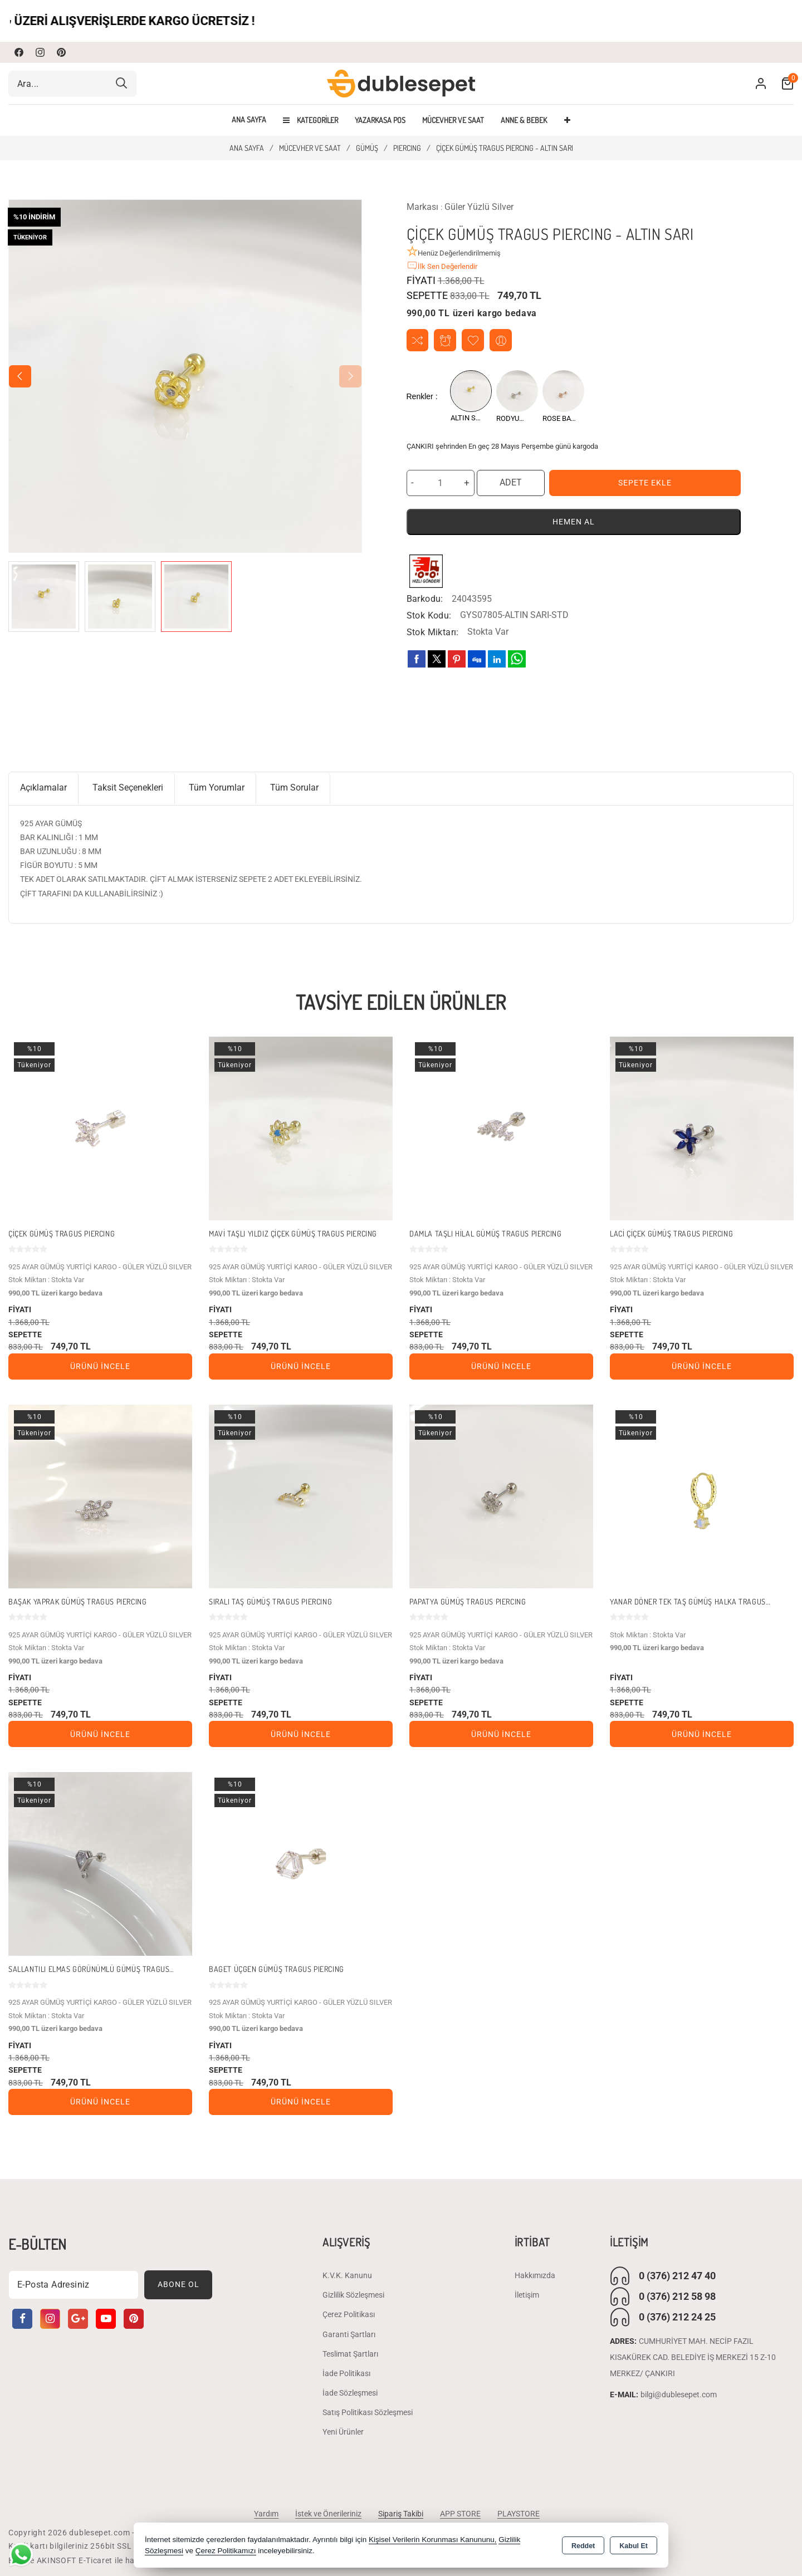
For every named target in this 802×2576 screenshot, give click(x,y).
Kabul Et (633, 2546)
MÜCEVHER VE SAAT (453, 120)
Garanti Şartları (348, 2334)
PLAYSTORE (518, 2513)
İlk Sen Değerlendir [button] (442, 265)
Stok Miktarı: (433, 632)
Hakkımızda (535, 2275)
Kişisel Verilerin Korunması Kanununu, (433, 2539)
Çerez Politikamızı (225, 2550)
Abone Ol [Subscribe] (178, 2284)
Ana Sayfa (249, 120)
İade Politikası (346, 2373)
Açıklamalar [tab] (43, 787)
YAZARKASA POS (380, 120)
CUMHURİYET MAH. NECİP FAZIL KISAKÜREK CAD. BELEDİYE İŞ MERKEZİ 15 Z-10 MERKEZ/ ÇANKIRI (693, 2357)
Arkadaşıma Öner (501, 340)
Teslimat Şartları (350, 2353)
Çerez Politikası (348, 2314)
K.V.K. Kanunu (347, 2275)
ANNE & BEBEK (524, 120)
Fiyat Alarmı (445, 340)
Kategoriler (310, 120)
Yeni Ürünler (343, 2432)
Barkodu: (425, 598)
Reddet (583, 2546)
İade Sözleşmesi (350, 2393)
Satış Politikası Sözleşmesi (367, 2412)
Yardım (266, 2513)
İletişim (527, 2295)
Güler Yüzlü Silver (479, 207)
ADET (511, 482)
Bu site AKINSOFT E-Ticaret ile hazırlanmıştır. (94, 2560)
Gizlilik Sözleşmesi (353, 2295)
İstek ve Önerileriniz (328, 2513)
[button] (20, 376)
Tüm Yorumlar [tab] (216, 787)
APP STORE (460, 2513)
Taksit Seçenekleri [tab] (127, 787)
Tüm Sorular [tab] (294, 787)
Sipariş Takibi (400, 2513)
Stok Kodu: (429, 615)
